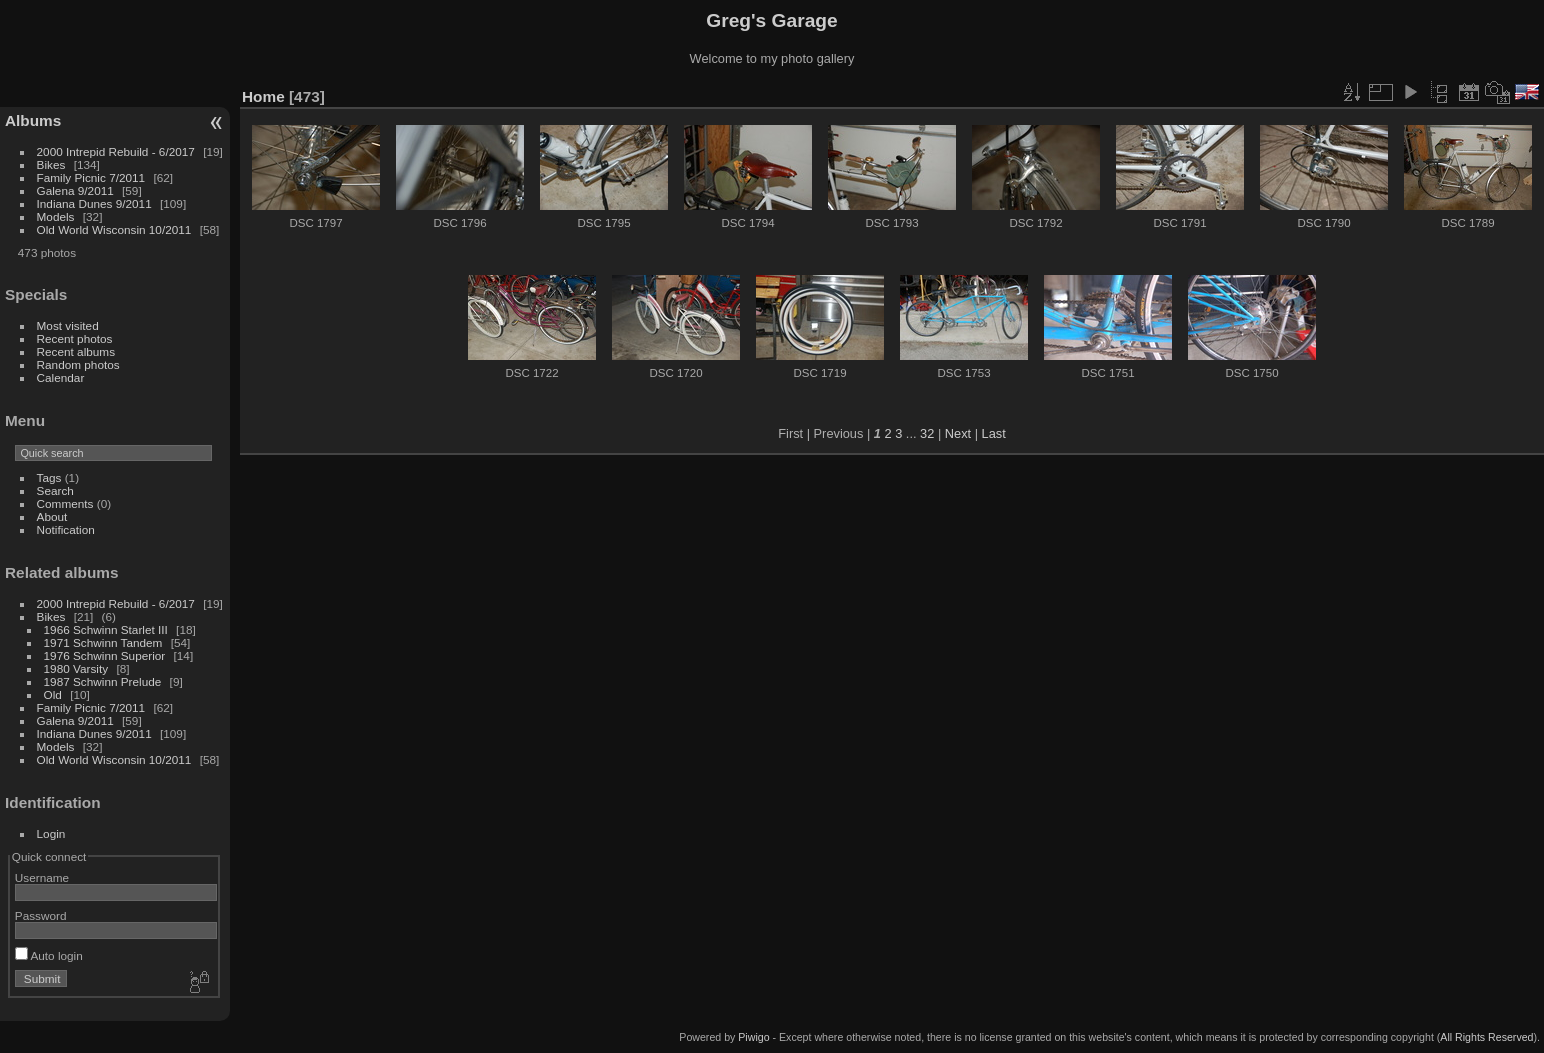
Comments (65, 503)
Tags (49, 477)
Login (51, 833)
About (52, 516)
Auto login (49, 955)
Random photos (78, 364)
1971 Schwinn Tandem (103, 642)
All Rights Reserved (1486, 1037)
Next (958, 433)
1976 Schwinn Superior (105, 655)
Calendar (61, 377)
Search (55, 490)
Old (53, 694)
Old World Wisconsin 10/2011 (114, 229)
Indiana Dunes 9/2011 (94, 203)
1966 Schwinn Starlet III (106, 629)
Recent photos (75, 338)
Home (263, 96)
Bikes (51, 164)
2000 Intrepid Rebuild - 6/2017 (116, 151)
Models (56, 216)
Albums (33, 120)
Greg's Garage (771, 20)
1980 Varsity (76, 668)
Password (41, 915)
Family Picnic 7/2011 (91, 177)
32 (927, 433)
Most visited (68, 325)
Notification (66, 529)
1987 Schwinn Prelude (103, 681)
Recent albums (76, 351)
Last (994, 433)
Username (42, 877)
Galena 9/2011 (75, 190)
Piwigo (753, 1037)
